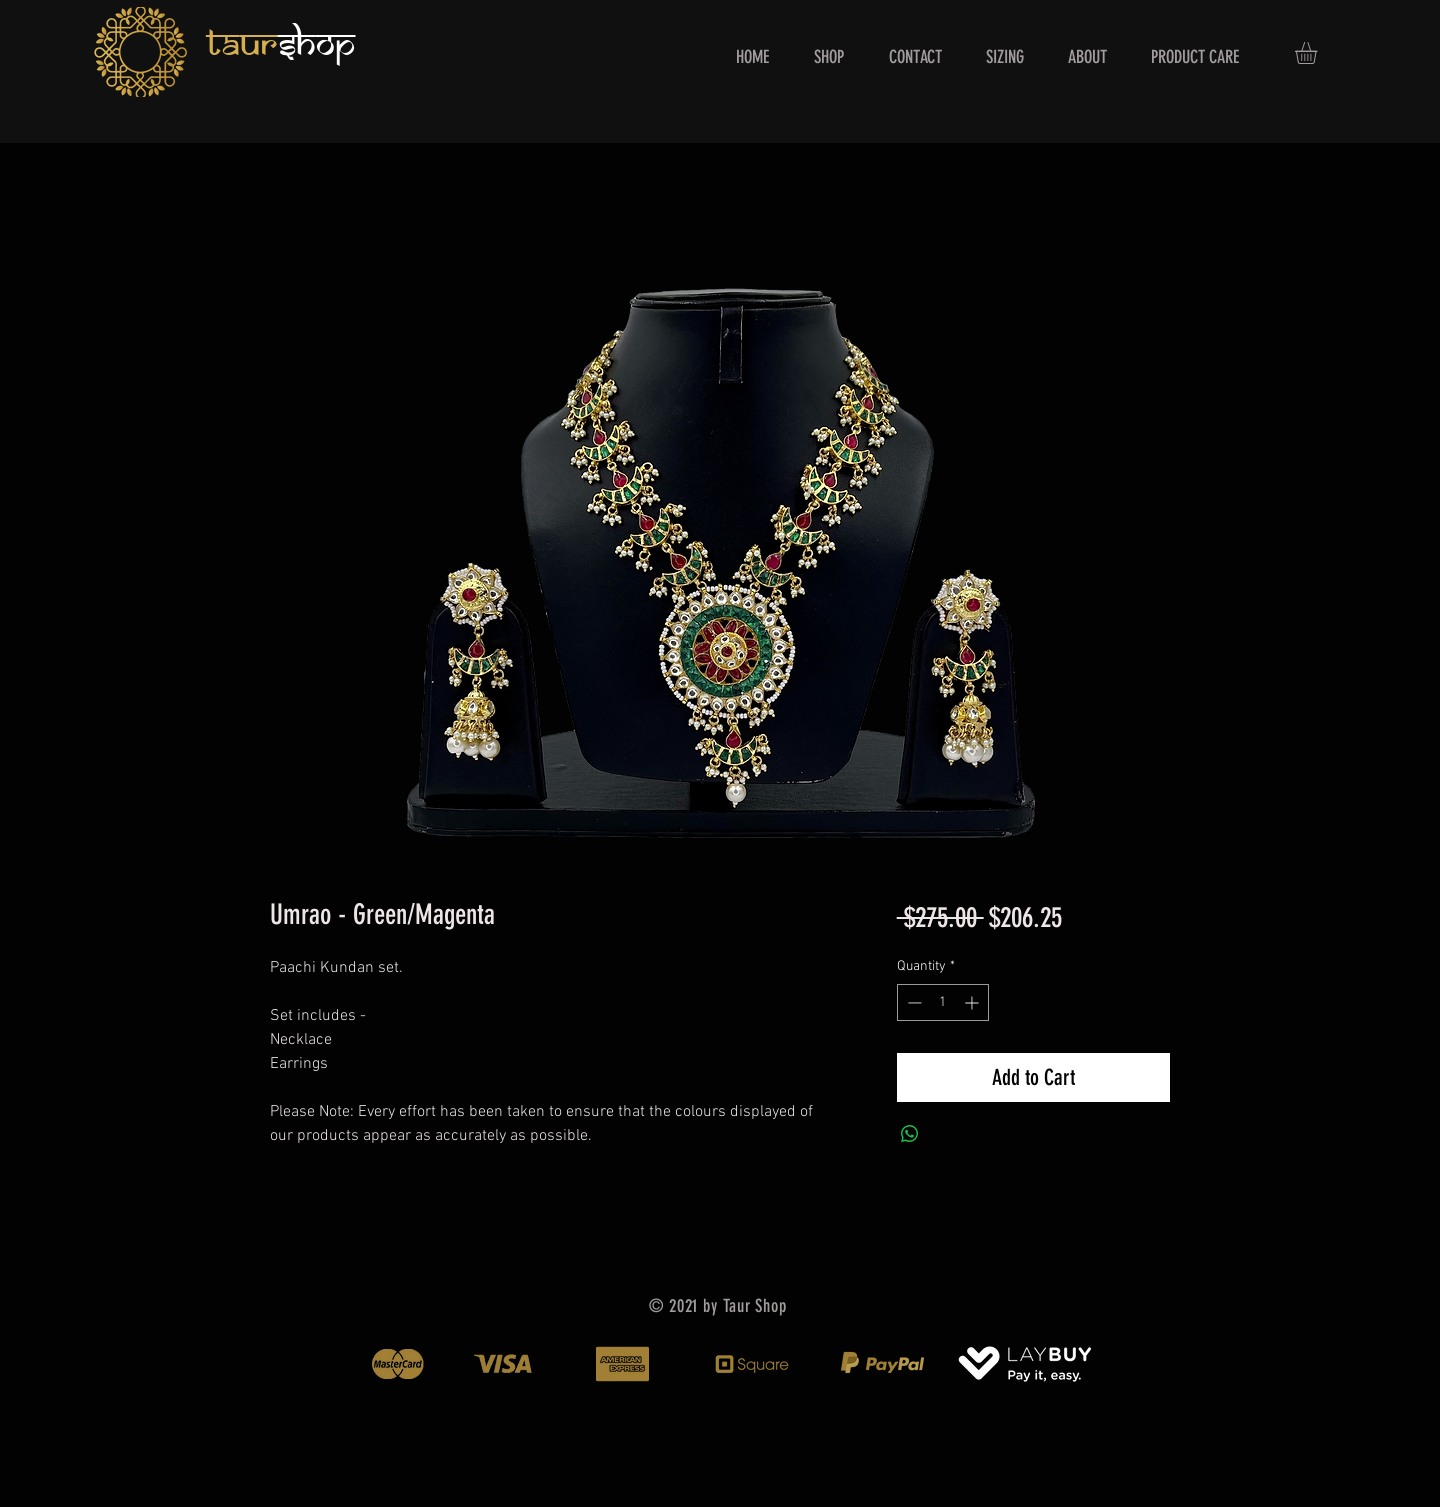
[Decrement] (912, 1002)
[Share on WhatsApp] (910, 1134)
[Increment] (973, 1002)
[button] (1319, 53)
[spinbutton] (943, 1002)
